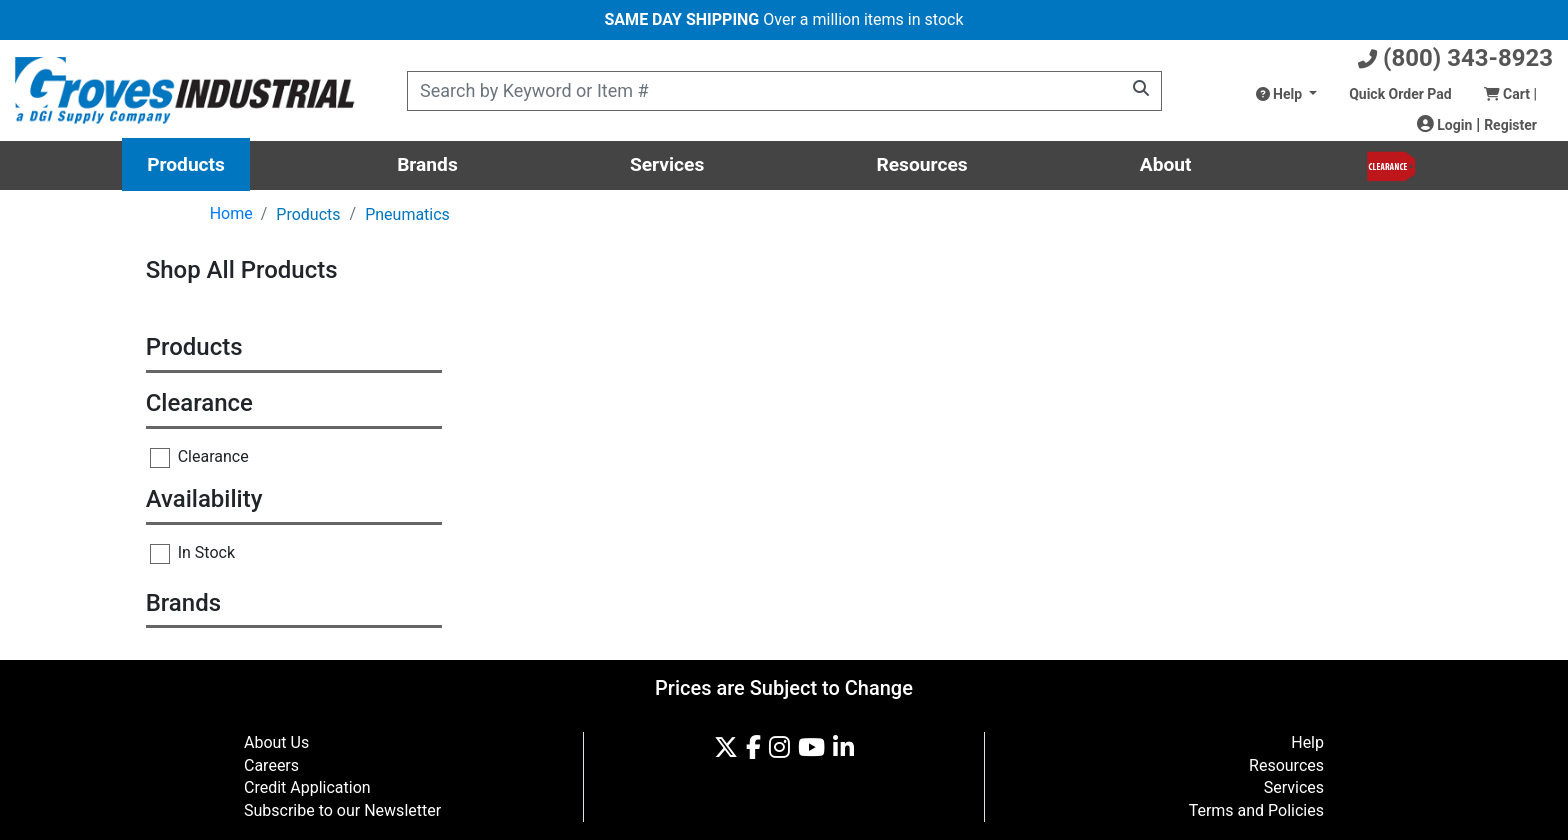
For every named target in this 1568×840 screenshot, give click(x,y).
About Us (276, 742)
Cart (1510, 94)
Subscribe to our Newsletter (342, 810)
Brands (427, 164)
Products (186, 164)
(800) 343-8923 (1455, 58)
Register (1510, 125)
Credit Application (307, 787)
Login (1445, 125)
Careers (271, 765)
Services (667, 164)
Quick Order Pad (1400, 94)
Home (231, 213)
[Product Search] (784, 91)
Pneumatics (407, 214)
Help (1281, 94)
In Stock (192, 553)
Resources (921, 164)
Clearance (199, 457)
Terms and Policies (1256, 810)
